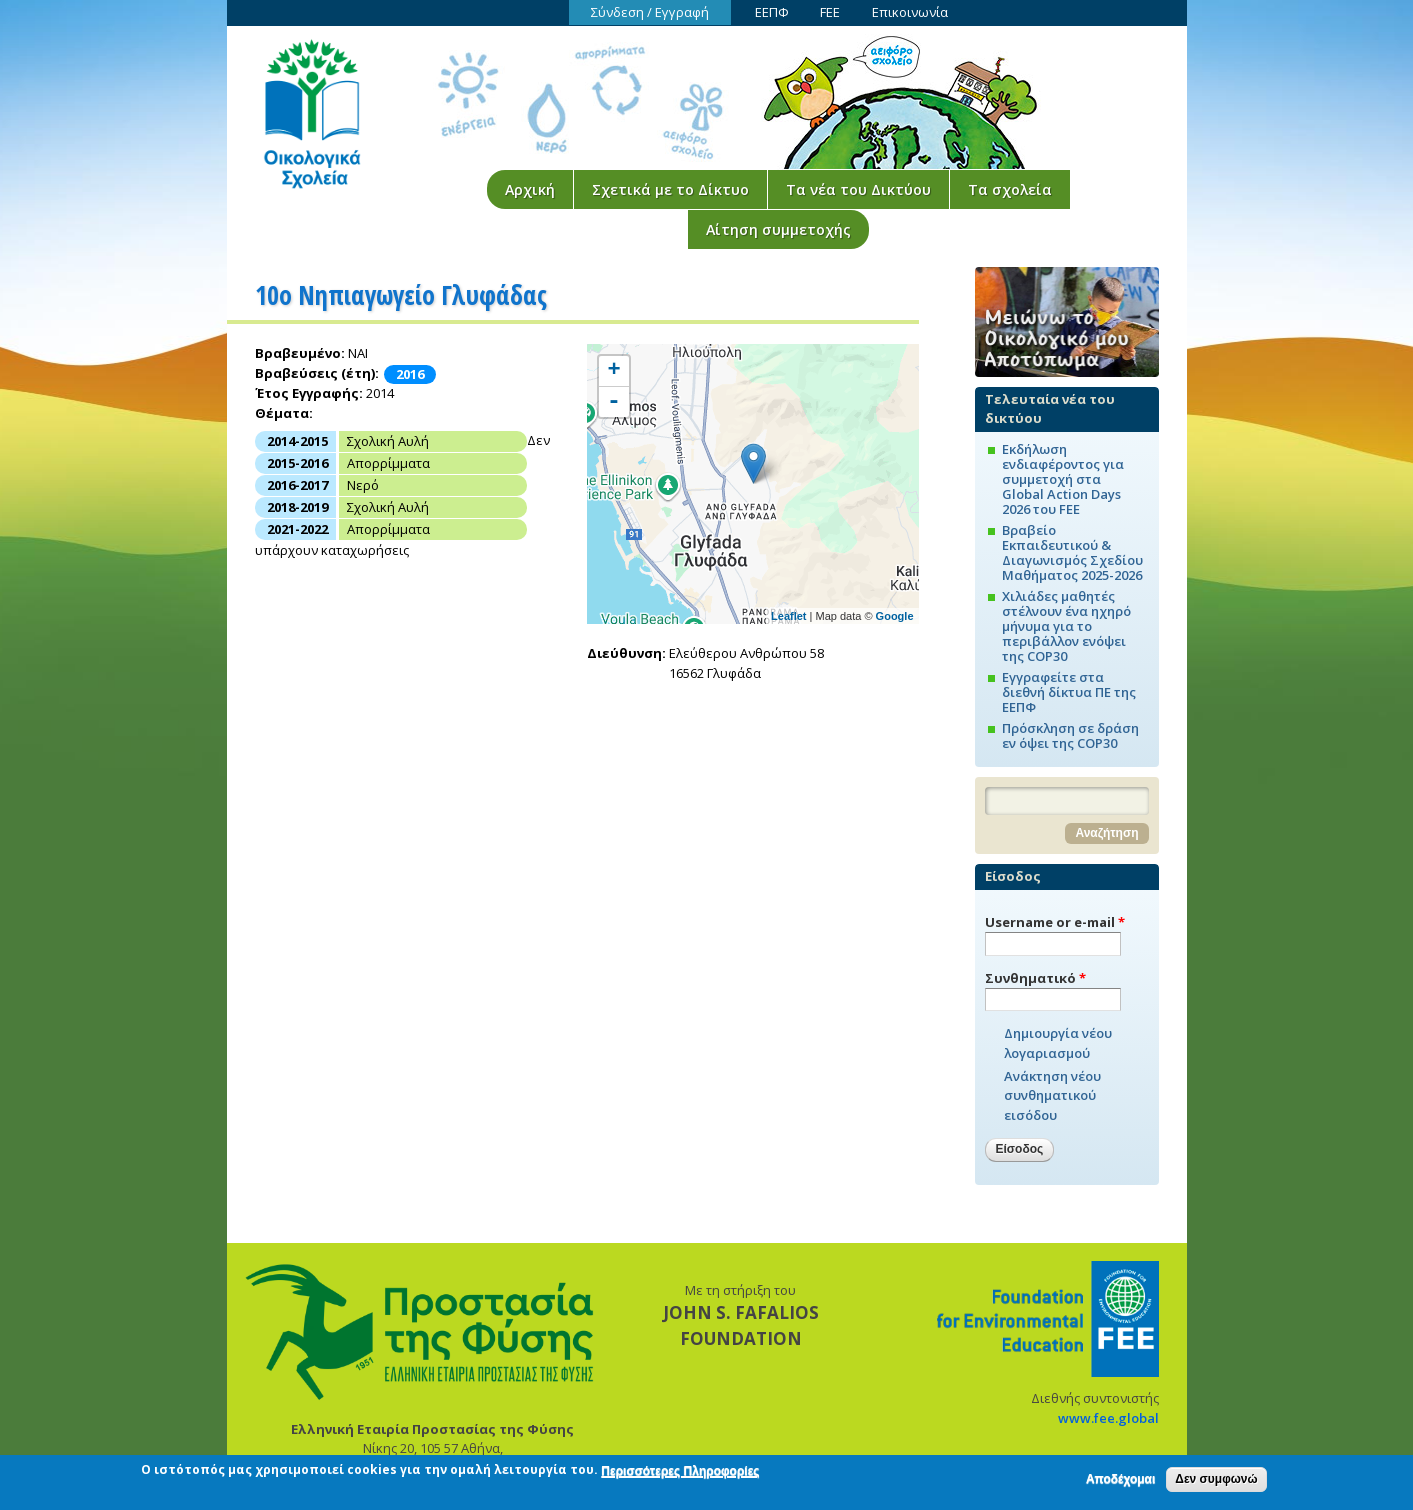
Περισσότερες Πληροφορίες (680, 1473)
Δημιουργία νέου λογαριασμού (1058, 1043)
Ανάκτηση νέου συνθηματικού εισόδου (1052, 1095)
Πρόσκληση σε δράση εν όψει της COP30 (1070, 735)
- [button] (614, 402)
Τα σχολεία (1010, 189)
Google (895, 616)
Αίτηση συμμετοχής (778, 229)
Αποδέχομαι (1120, 1481)
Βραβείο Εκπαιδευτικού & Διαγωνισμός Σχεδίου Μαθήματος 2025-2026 (1072, 552)
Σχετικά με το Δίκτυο (670, 189)
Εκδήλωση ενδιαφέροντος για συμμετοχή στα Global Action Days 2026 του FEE (1063, 479)
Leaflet (788, 616)
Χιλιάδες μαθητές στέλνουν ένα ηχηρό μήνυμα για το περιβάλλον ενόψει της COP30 (1066, 626)
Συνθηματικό (1035, 978)
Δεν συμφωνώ (1216, 1481)
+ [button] (613, 371)
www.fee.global (1108, 1418)
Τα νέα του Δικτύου (858, 189)
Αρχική (530, 189)
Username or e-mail (1055, 922)
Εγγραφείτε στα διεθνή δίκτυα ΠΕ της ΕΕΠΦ (1069, 692)
